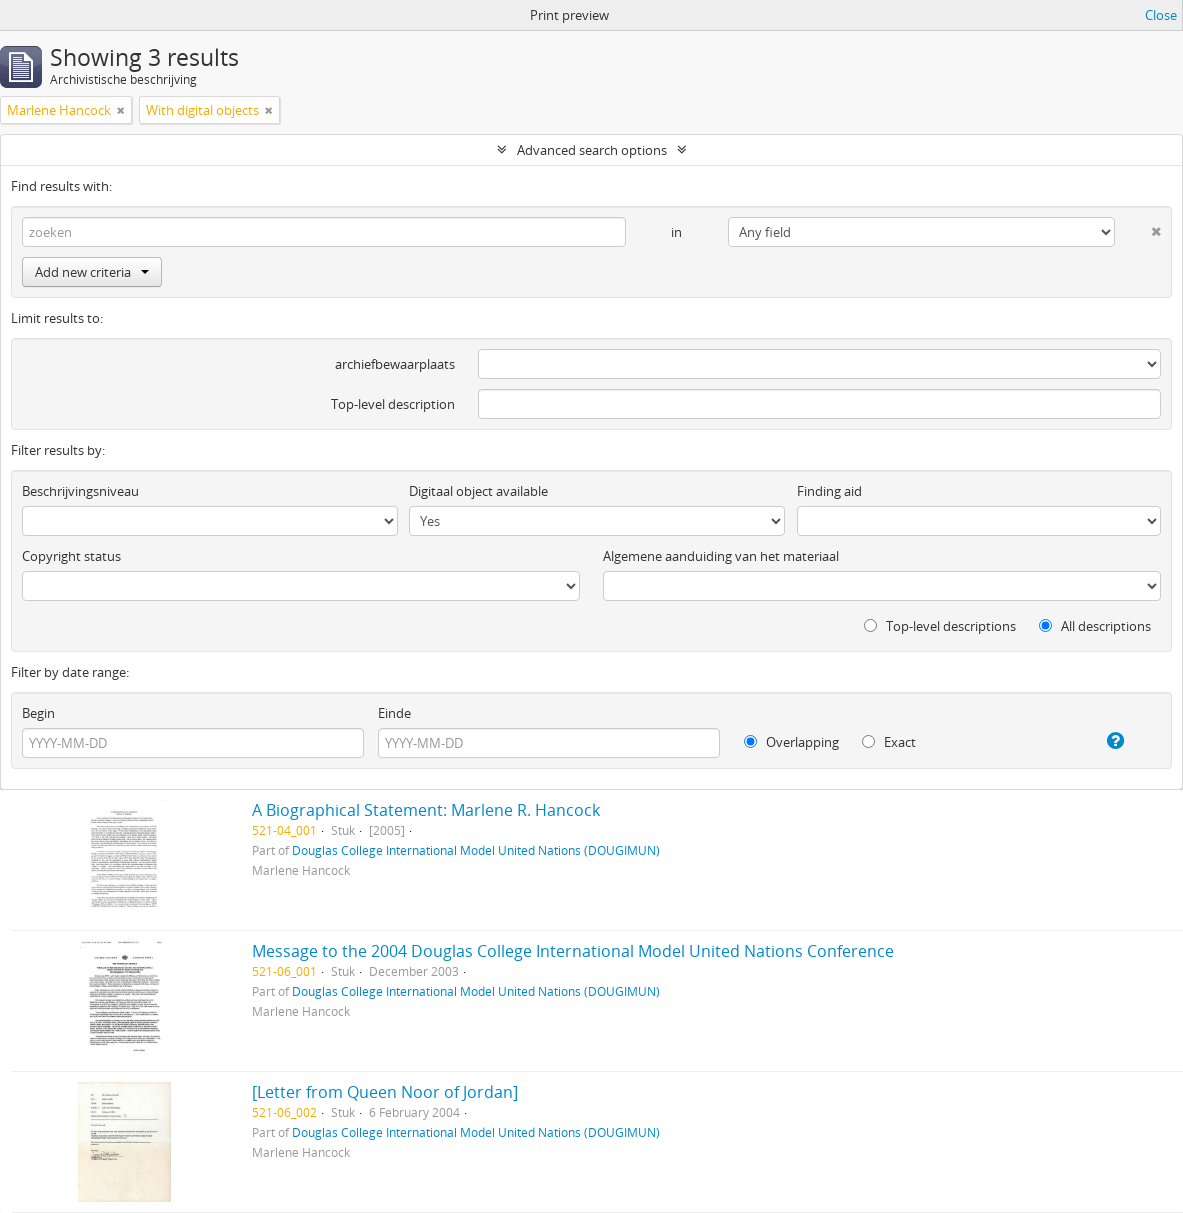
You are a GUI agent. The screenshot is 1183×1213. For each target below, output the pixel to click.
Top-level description (393, 404)
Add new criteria (92, 272)
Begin (38, 713)
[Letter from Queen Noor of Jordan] (385, 1092)
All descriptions (1095, 626)
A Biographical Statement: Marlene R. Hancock (426, 810)
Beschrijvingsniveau (80, 491)
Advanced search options (592, 150)
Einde (394, 713)
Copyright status (71, 556)
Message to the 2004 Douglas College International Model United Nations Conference (573, 951)
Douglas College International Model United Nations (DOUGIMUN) (476, 850)
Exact (889, 742)
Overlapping (791, 742)
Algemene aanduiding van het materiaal (721, 556)
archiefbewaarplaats (395, 364)
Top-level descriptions (940, 626)
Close (1161, 15)
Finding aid (829, 491)
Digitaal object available (478, 491)
